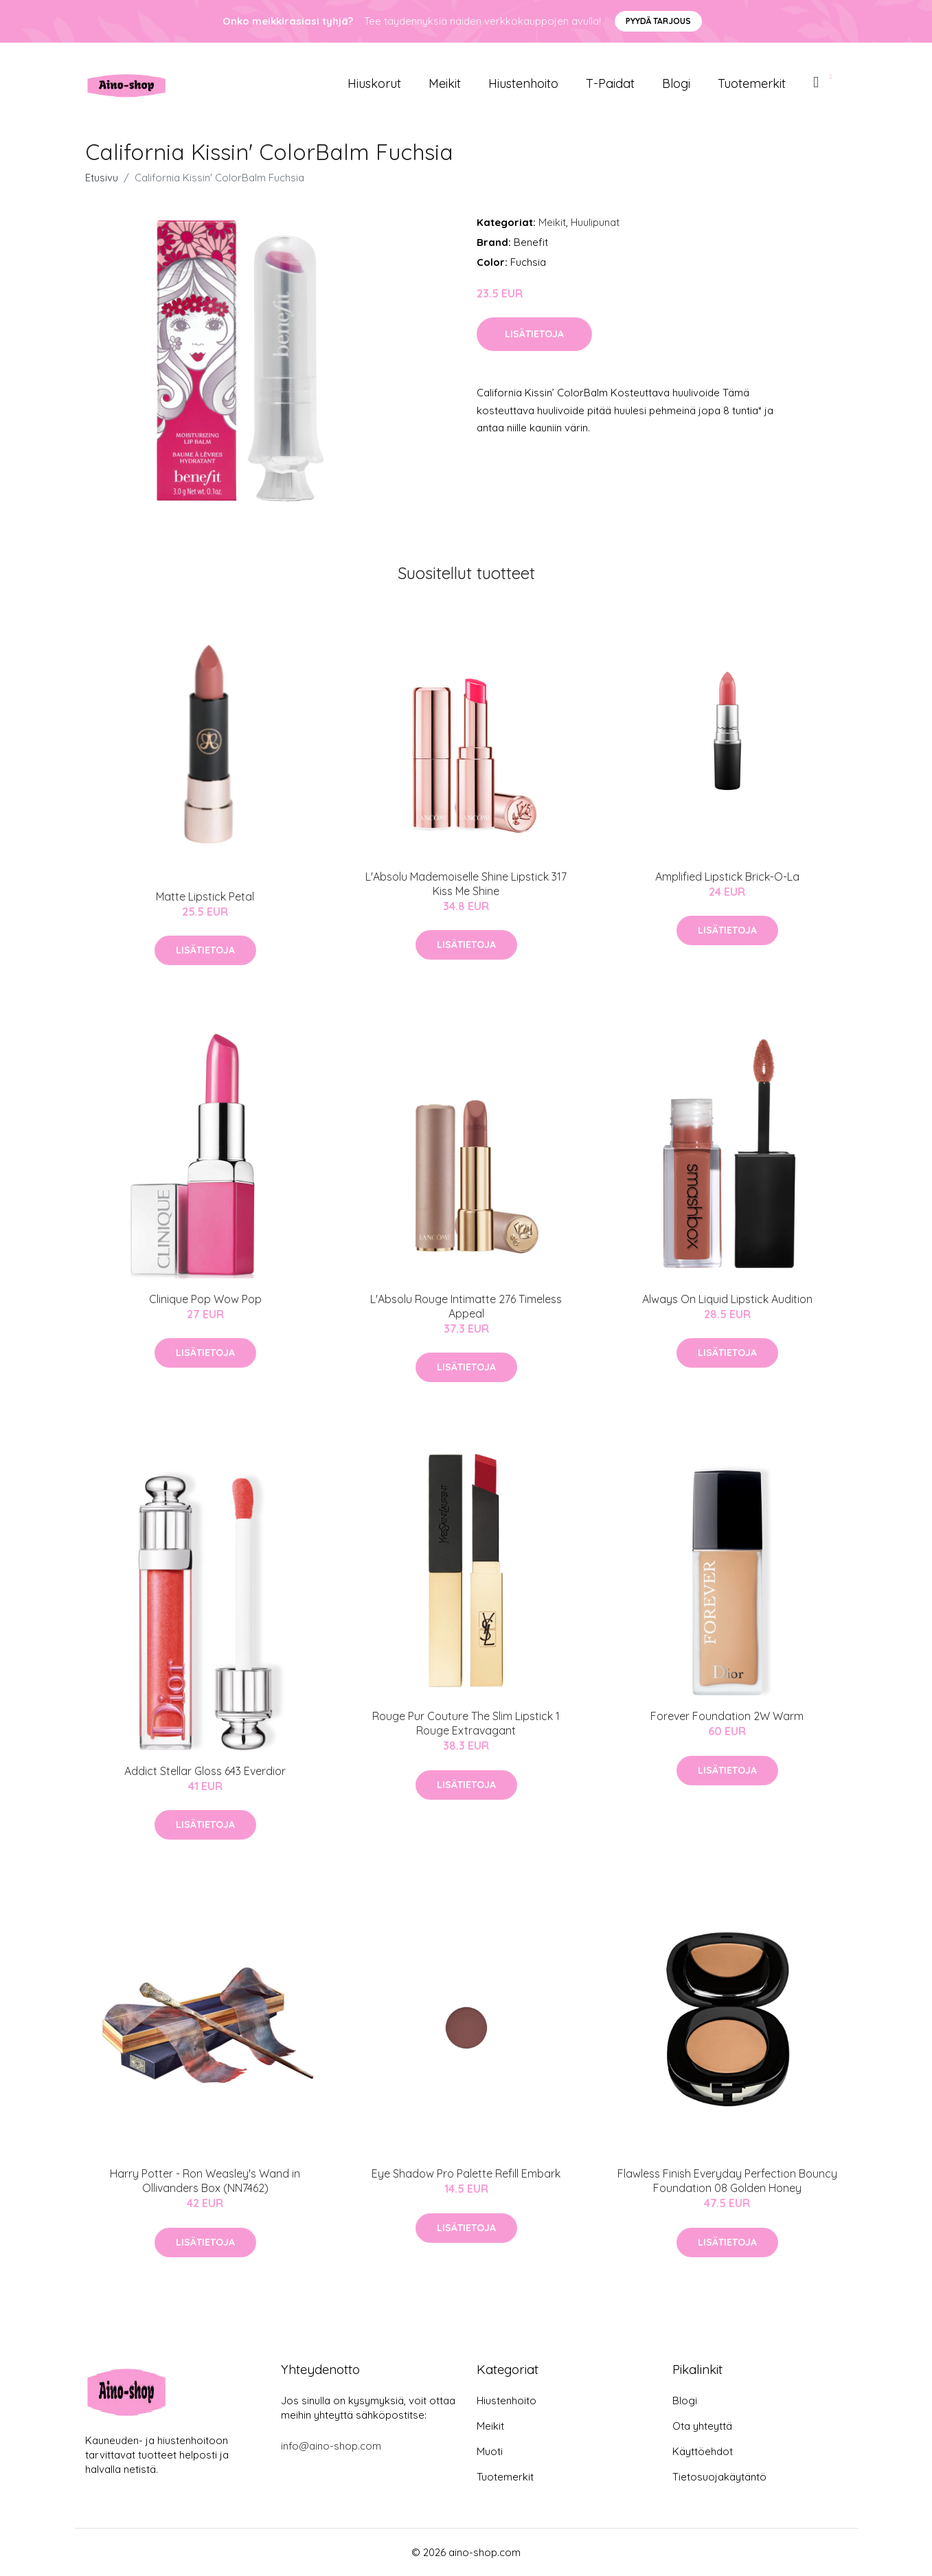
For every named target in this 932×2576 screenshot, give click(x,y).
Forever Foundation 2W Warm (727, 1716)
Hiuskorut (374, 83)
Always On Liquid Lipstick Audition (727, 1299)
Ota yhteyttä (702, 2425)
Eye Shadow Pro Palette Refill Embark (466, 2173)
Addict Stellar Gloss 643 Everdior (205, 1771)
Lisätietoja (534, 334)
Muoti (490, 2451)
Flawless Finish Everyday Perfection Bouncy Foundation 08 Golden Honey (727, 2181)
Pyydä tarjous (658, 21)
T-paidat (610, 83)
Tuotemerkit (752, 83)
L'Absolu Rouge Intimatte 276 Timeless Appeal (466, 1306)
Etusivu (101, 177)
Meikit (445, 83)
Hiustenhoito (523, 83)
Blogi (676, 83)
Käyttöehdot (702, 2451)
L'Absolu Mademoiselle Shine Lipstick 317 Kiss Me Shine (466, 884)
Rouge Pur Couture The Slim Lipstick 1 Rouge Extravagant (466, 1723)
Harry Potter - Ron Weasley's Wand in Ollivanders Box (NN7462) (205, 2181)
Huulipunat (595, 222)
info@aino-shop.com (331, 2445)
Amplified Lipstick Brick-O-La (727, 876)
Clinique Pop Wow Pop (205, 1299)
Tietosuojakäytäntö (719, 2476)
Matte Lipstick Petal (205, 896)
